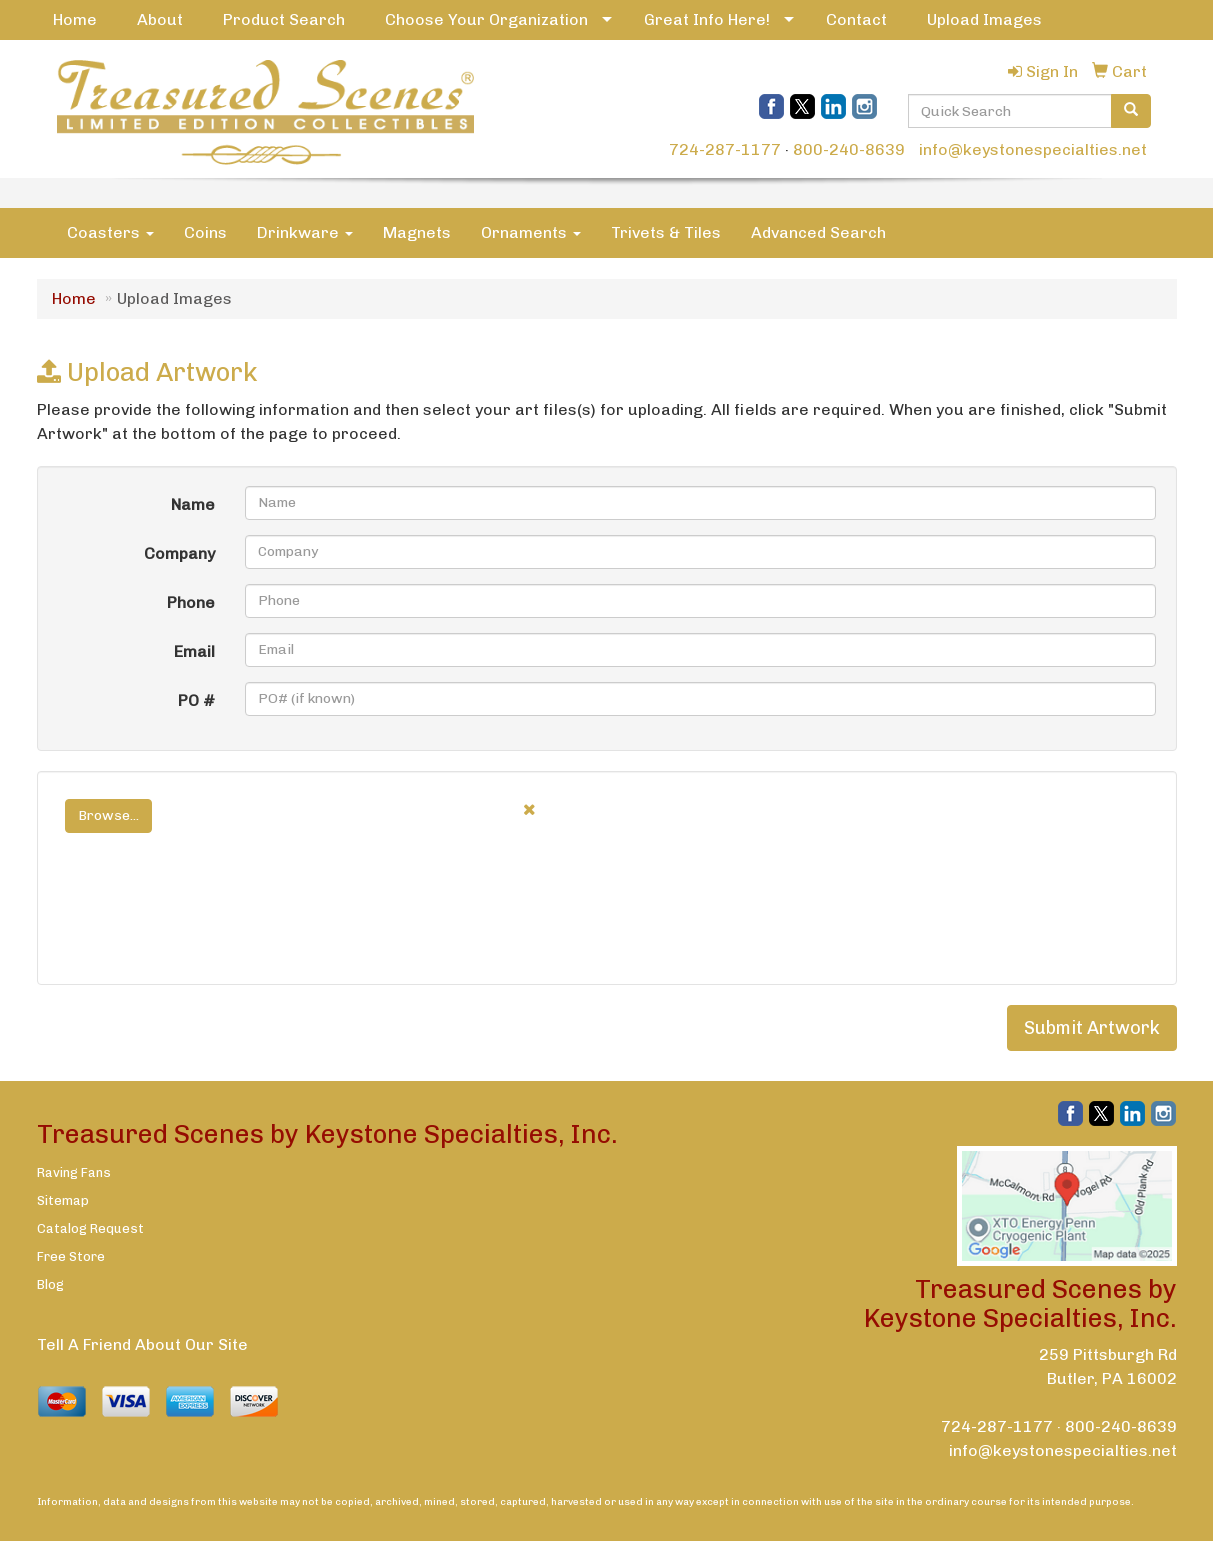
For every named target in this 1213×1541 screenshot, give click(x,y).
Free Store (71, 1256)
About (160, 19)
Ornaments (531, 232)
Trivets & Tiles (666, 232)
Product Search (284, 19)
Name (193, 504)
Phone (191, 602)
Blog (50, 1284)
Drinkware (305, 232)
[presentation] (209, 926)
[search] (1131, 111)
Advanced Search (818, 232)
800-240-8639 (849, 149)
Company (179, 553)
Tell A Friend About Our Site (142, 1344)
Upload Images (984, 19)
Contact (856, 19)
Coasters (110, 232)
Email (194, 651)
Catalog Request (90, 1228)
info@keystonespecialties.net (1033, 149)
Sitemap (63, 1200)
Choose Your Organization (486, 19)
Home (75, 19)
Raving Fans (74, 1172)
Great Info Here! (707, 19)
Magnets (417, 232)
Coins (205, 232)
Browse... (108, 815)
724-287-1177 (725, 149)
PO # (196, 700)
